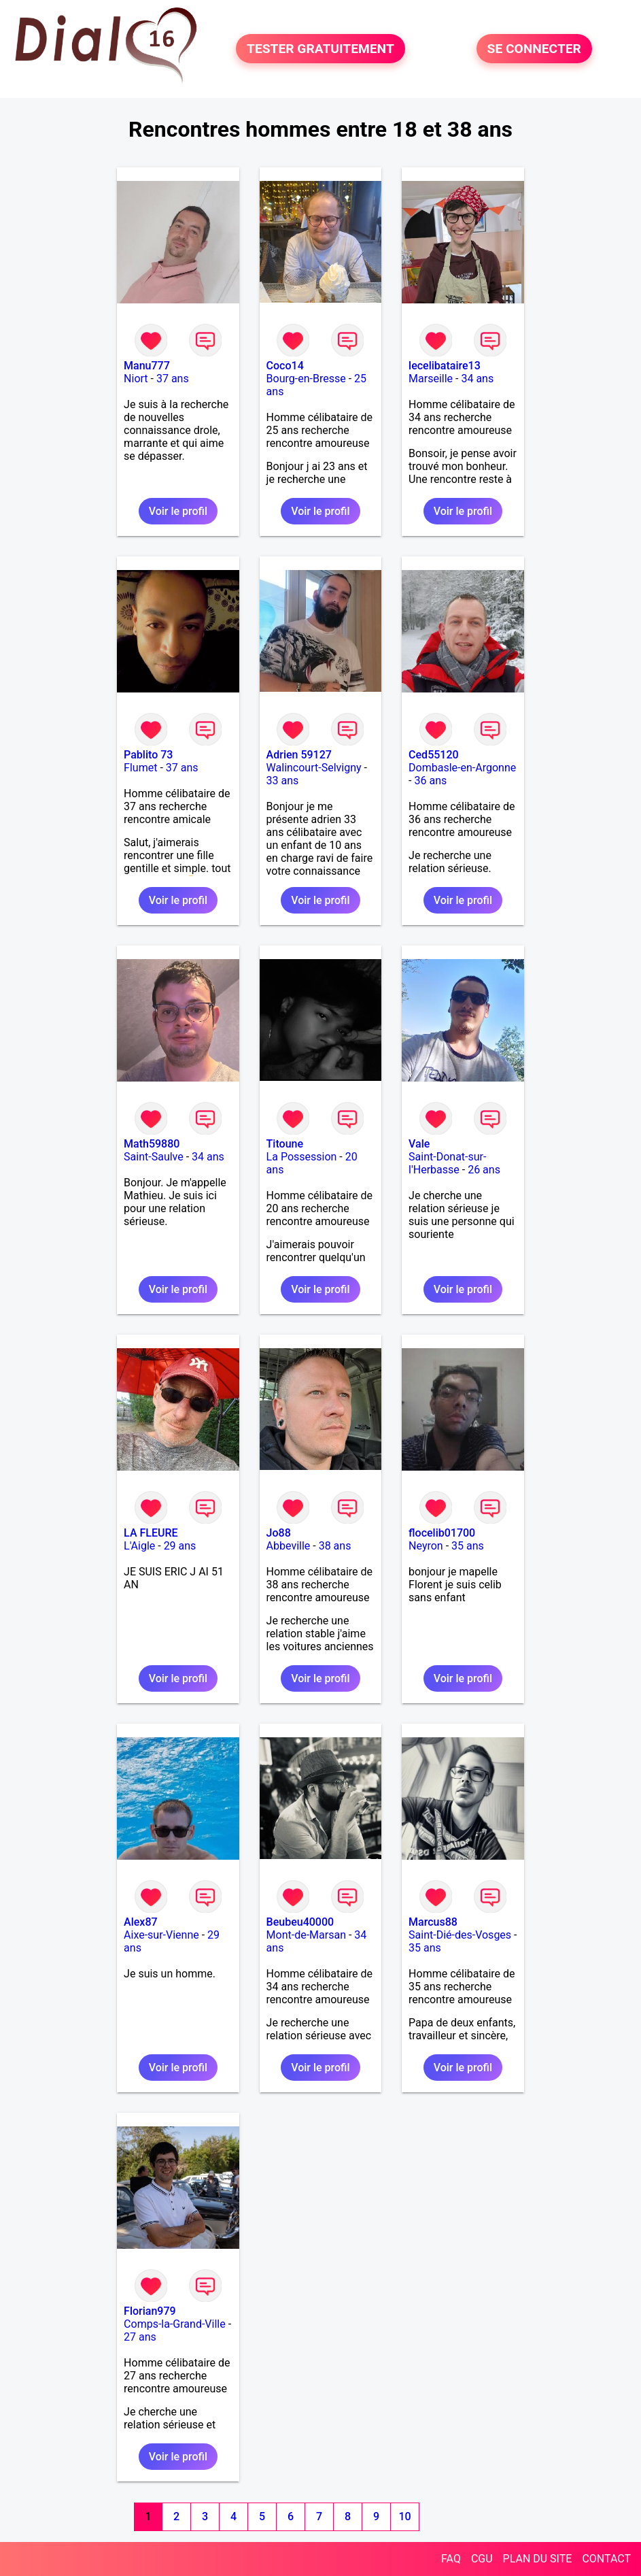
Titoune (284, 1143)
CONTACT (606, 2558)
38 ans (335, 1545)
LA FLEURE (150, 1532)
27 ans (140, 2336)
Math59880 (151, 1143)
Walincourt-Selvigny (314, 767)
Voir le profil (178, 511)
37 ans (172, 378)
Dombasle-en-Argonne (462, 767)
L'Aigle (139, 1545)
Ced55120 (434, 754)
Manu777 (147, 365)
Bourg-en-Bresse (306, 378)
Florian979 (150, 2311)
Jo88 (278, 1532)
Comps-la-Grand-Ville (175, 2324)
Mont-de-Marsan (306, 1934)
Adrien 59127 (299, 754)
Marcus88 (433, 1922)
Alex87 (141, 1922)
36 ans (430, 780)
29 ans (180, 1545)
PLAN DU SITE (537, 2558)
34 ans (477, 378)
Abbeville (288, 1545)
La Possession (301, 1156)
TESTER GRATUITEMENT (320, 48)
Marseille (431, 378)
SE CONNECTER (534, 48)
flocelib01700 (442, 1532)
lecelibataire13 (445, 365)
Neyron (426, 1545)
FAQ (451, 2558)
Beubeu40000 (300, 1922)
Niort (136, 378)
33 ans (282, 780)
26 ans (484, 1169)
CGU (482, 2558)
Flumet (140, 767)
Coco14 (285, 365)
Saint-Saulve (154, 1156)
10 (405, 2516)
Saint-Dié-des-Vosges (460, 1934)
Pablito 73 (148, 754)
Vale (419, 1143)
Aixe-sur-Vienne (161, 1934)
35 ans (467, 1545)
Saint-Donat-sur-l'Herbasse (447, 1163)
